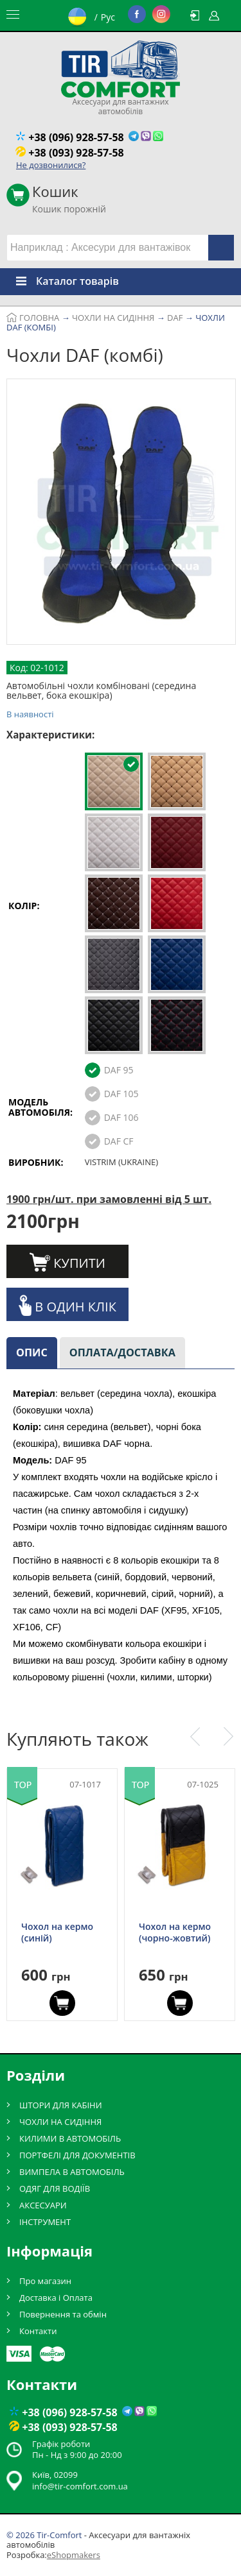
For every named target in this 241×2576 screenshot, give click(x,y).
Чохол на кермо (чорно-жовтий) (175, 1932)
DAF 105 (121, 1094)
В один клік (67, 1305)
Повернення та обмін (63, 2314)
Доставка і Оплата (56, 2297)
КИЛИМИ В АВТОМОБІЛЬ (70, 2138)
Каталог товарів (59, 281)
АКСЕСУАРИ (43, 2205)
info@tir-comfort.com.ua (80, 2486)
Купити (67, 1262)
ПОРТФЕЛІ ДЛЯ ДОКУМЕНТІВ (77, 2155)
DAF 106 (121, 1117)
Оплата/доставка (122, 1352)
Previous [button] (195, 1736)
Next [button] (228, 1736)
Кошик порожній (69, 195)
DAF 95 (119, 1070)
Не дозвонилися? (50, 165)
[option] (121, 514)
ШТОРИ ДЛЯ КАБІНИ (60, 2105)
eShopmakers (73, 2555)
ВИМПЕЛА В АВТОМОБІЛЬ (72, 2172)
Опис (32, 1352)
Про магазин (45, 2281)
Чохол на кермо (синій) (57, 1932)
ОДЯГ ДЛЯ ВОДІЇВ (54, 2188)
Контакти (38, 2331)
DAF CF (119, 1141)
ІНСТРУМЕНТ (45, 2222)
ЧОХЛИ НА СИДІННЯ (60, 2122)
